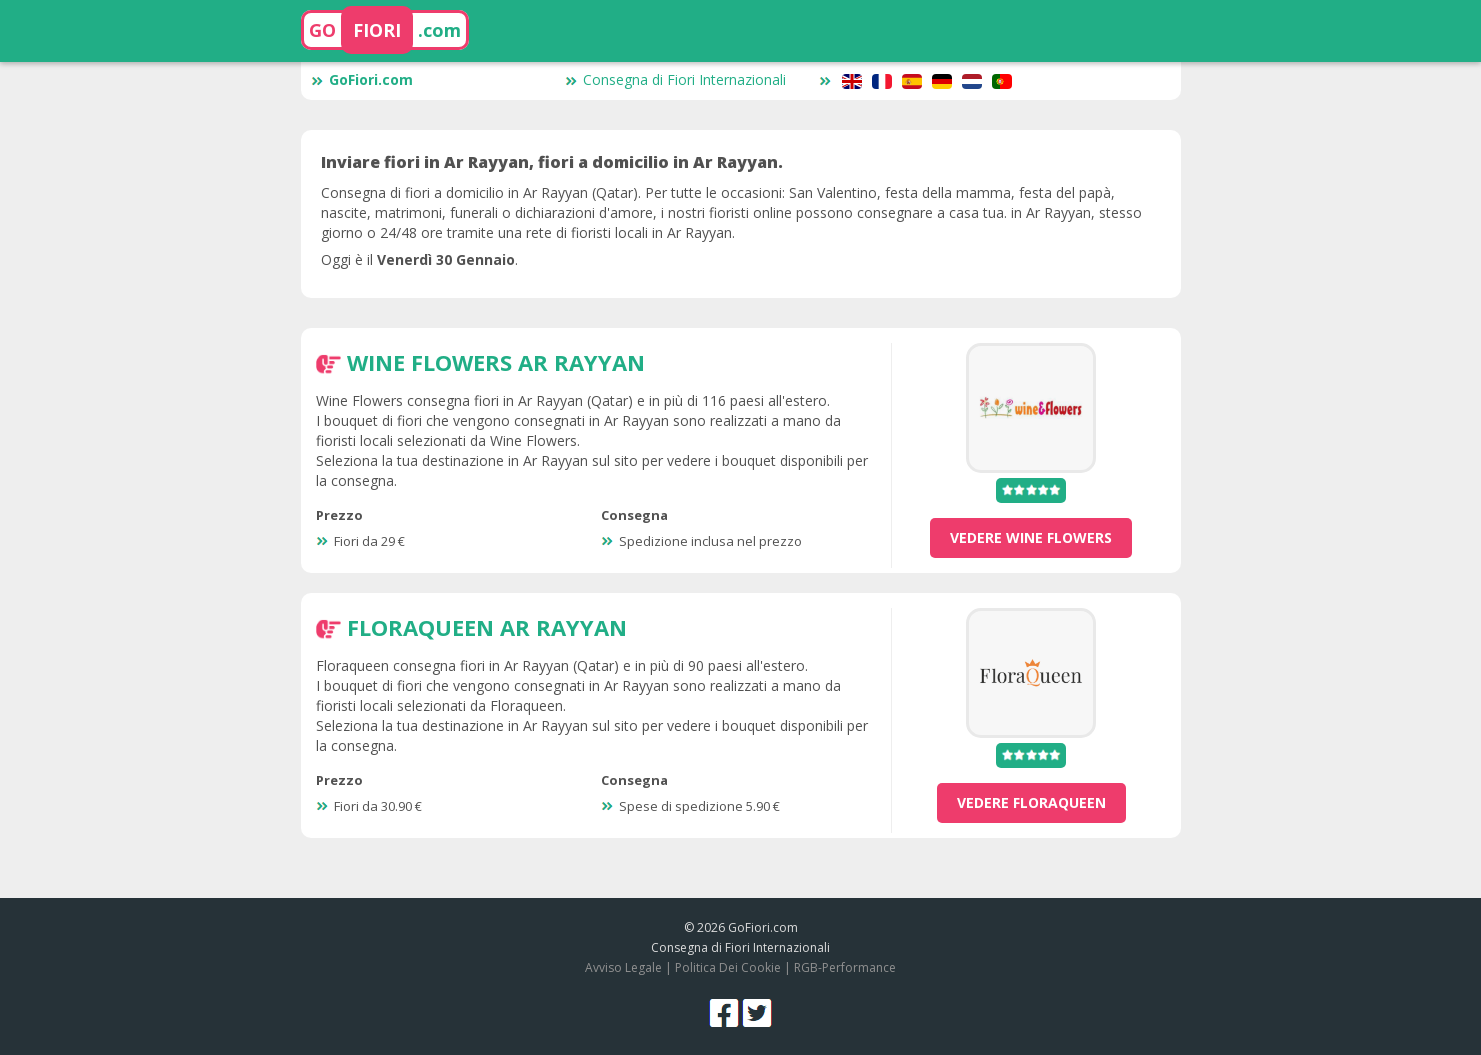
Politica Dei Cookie (728, 967)
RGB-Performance (845, 967)
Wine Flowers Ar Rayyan (496, 362)
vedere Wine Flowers (1031, 537)
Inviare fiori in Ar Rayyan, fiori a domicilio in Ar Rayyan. (552, 162)
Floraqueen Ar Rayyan (487, 627)
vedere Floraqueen (1031, 802)
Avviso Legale (623, 967)
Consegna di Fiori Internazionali (675, 79)
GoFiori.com (362, 79)
